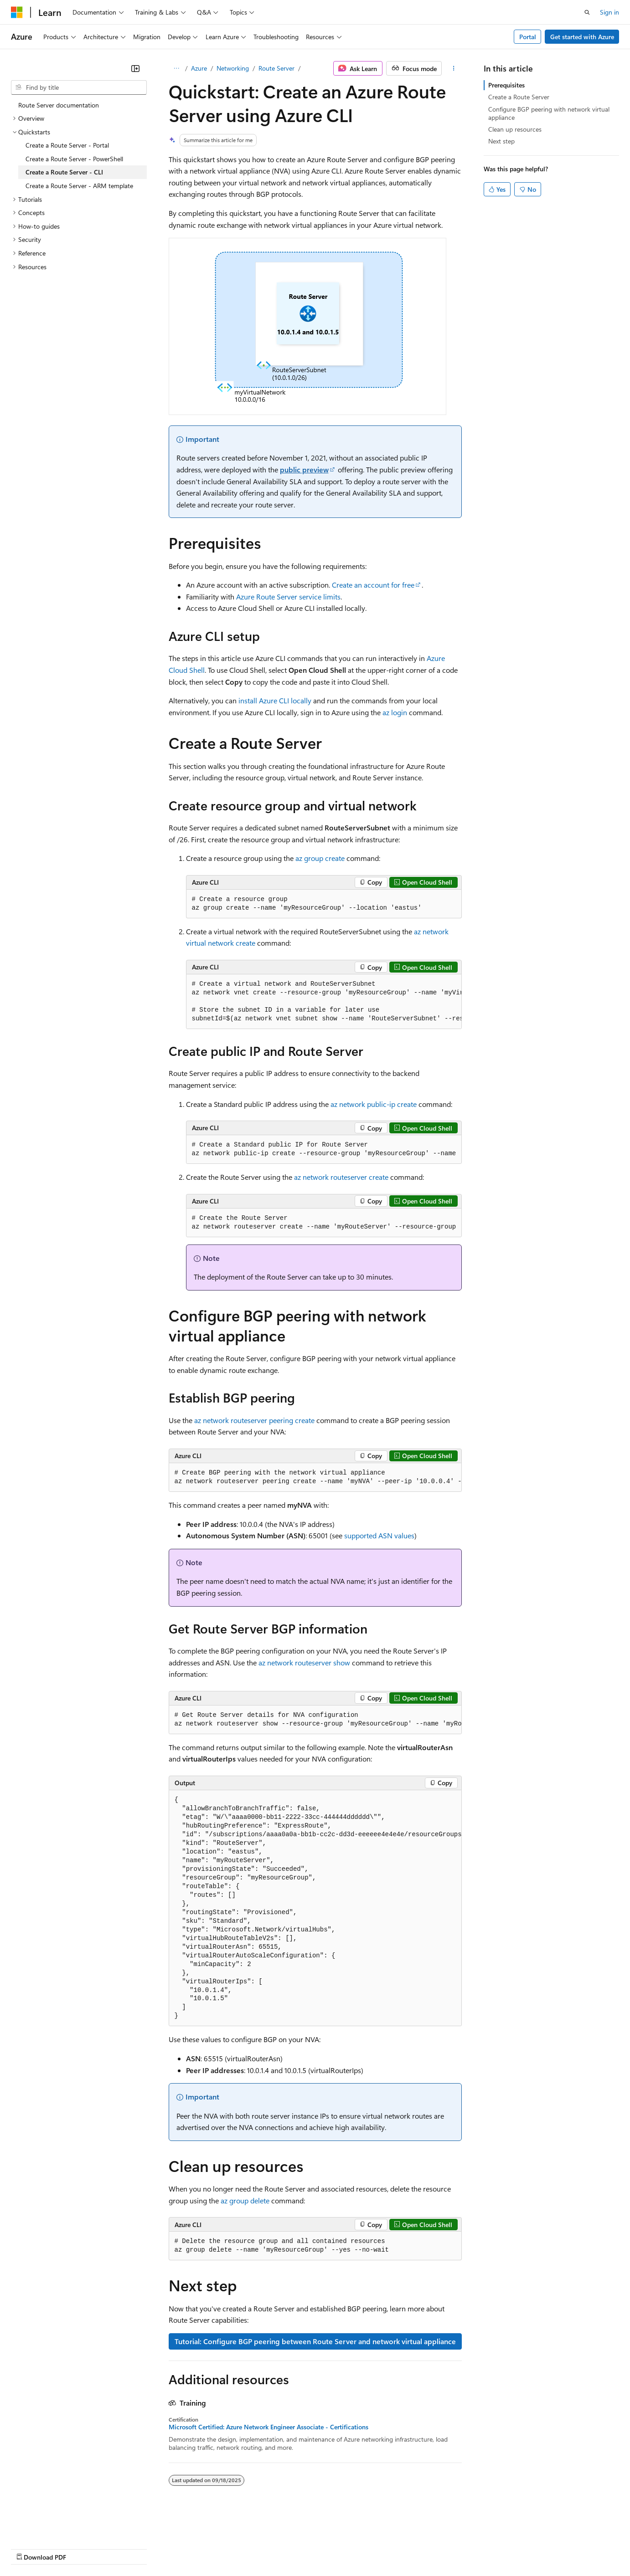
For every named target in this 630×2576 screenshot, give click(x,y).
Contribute (163, 2548)
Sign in (609, 12)
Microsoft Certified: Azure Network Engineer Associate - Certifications (268, 2427)
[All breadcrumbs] (177, 68)
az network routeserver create (341, 1177)
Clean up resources (515, 129)
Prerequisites (506, 85)
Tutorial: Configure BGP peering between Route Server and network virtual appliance (315, 2341)
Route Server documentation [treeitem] (58, 105)
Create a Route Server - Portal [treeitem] (67, 145)
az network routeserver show (304, 1662)
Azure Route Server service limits (288, 596)
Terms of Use (333, 2548)
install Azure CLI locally (274, 700)
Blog (124, 2548)
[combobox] (79, 87)
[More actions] (453, 68)
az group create (320, 858)
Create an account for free (373, 584)
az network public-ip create (373, 1104)
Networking (233, 68)
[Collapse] (135, 68)
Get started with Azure (582, 36)
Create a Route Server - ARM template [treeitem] (79, 185)
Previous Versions (82, 2548)
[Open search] (587, 12)
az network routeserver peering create (254, 1420)
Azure (199, 68)
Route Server (276, 68)
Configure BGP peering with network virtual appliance (548, 113)
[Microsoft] (17, 12)
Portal (527, 36)
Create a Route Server (518, 96)
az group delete (245, 2200)
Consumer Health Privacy (262, 2548)
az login (394, 712)
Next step (501, 141)
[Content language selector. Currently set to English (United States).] (52, 2526)
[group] (324, 1001)
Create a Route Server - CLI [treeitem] (64, 172)
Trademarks (378, 2548)
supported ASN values (379, 1535)
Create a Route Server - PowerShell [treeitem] (74, 158)
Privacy (199, 2548)
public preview (304, 469)
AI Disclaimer (29, 2548)
